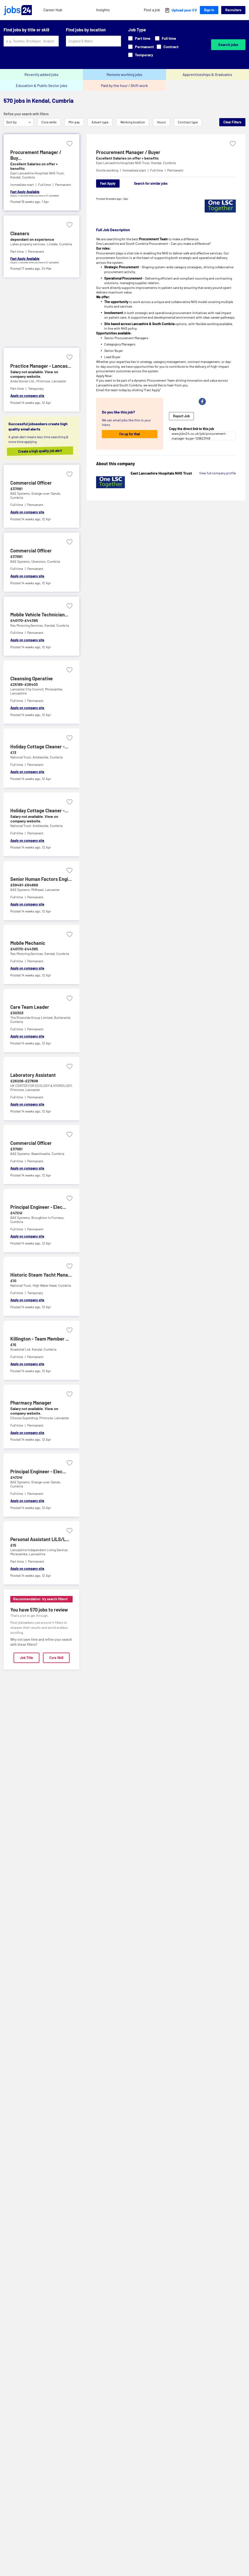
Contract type (188, 122)
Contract (168, 46)
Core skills (49, 122)
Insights (103, 9)
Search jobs (228, 44)
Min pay (74, 122)
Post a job (152, 9)
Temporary (140, 54)
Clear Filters (232, 122)
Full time (165, 38)
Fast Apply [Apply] (108, 183)
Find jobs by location (86, 29)
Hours (161, 122)
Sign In (209, 10)
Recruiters (233, 10)
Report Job (181, 416)
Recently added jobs (41, 74)
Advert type (100, 122)
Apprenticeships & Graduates (207, 74)
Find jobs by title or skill (26, 29)
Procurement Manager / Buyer (128, 152)
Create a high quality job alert (45, 451)
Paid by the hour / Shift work (124, 85)
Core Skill (56, 1658)
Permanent (141, 46)
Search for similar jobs (151, 183)
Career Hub (52, 9)
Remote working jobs (124, 74)
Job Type (137, 29)
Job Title (26, 1658)
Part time (139, 38)
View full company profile (217, 473)
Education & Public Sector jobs (41, 85)
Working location (132, 122)
